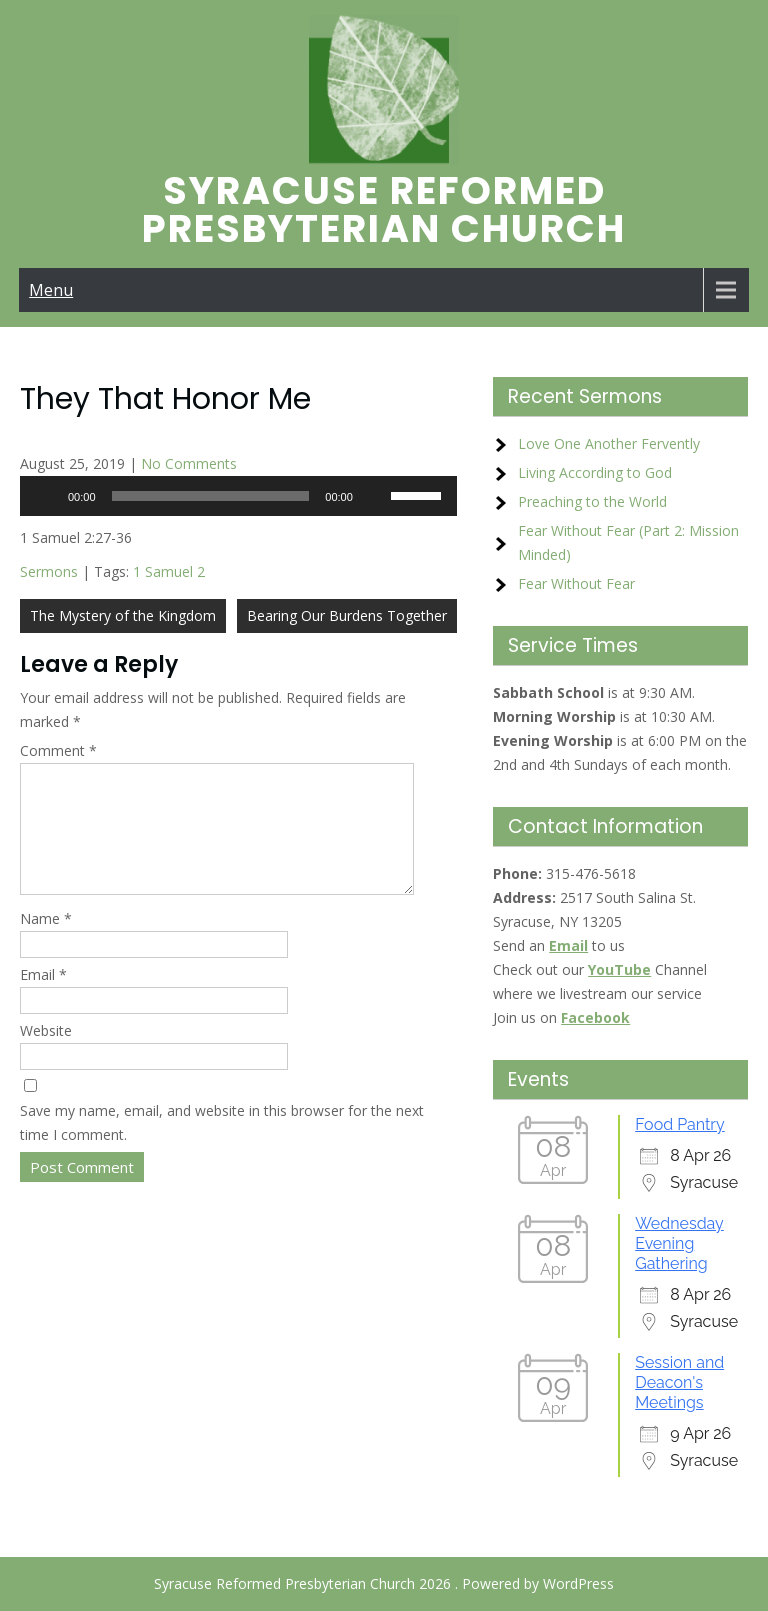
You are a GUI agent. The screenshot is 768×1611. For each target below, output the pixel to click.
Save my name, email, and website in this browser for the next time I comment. (222, 1146)
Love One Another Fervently (609, 443)
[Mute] (375, 496)
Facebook (595, 1017)
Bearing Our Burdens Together (347, 615)
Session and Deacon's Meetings (679, 1382)
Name (46, 942)
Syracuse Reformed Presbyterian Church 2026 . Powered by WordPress (384, 1583)
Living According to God (595, 472)
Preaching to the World (592, 501)
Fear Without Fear (576, 583)
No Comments (189, 463)
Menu (51, 290)
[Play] (46, 496)
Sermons (49, 571)
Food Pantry (679, 1124)
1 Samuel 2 (169, 571)
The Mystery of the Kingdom (123, 615)
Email (43, 998)
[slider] (211, 496)
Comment (58, 750)
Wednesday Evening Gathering (679, 1243)
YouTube (619, 969)
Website (46, 1054)
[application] (238, 496)
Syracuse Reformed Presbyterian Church (384, 209)
